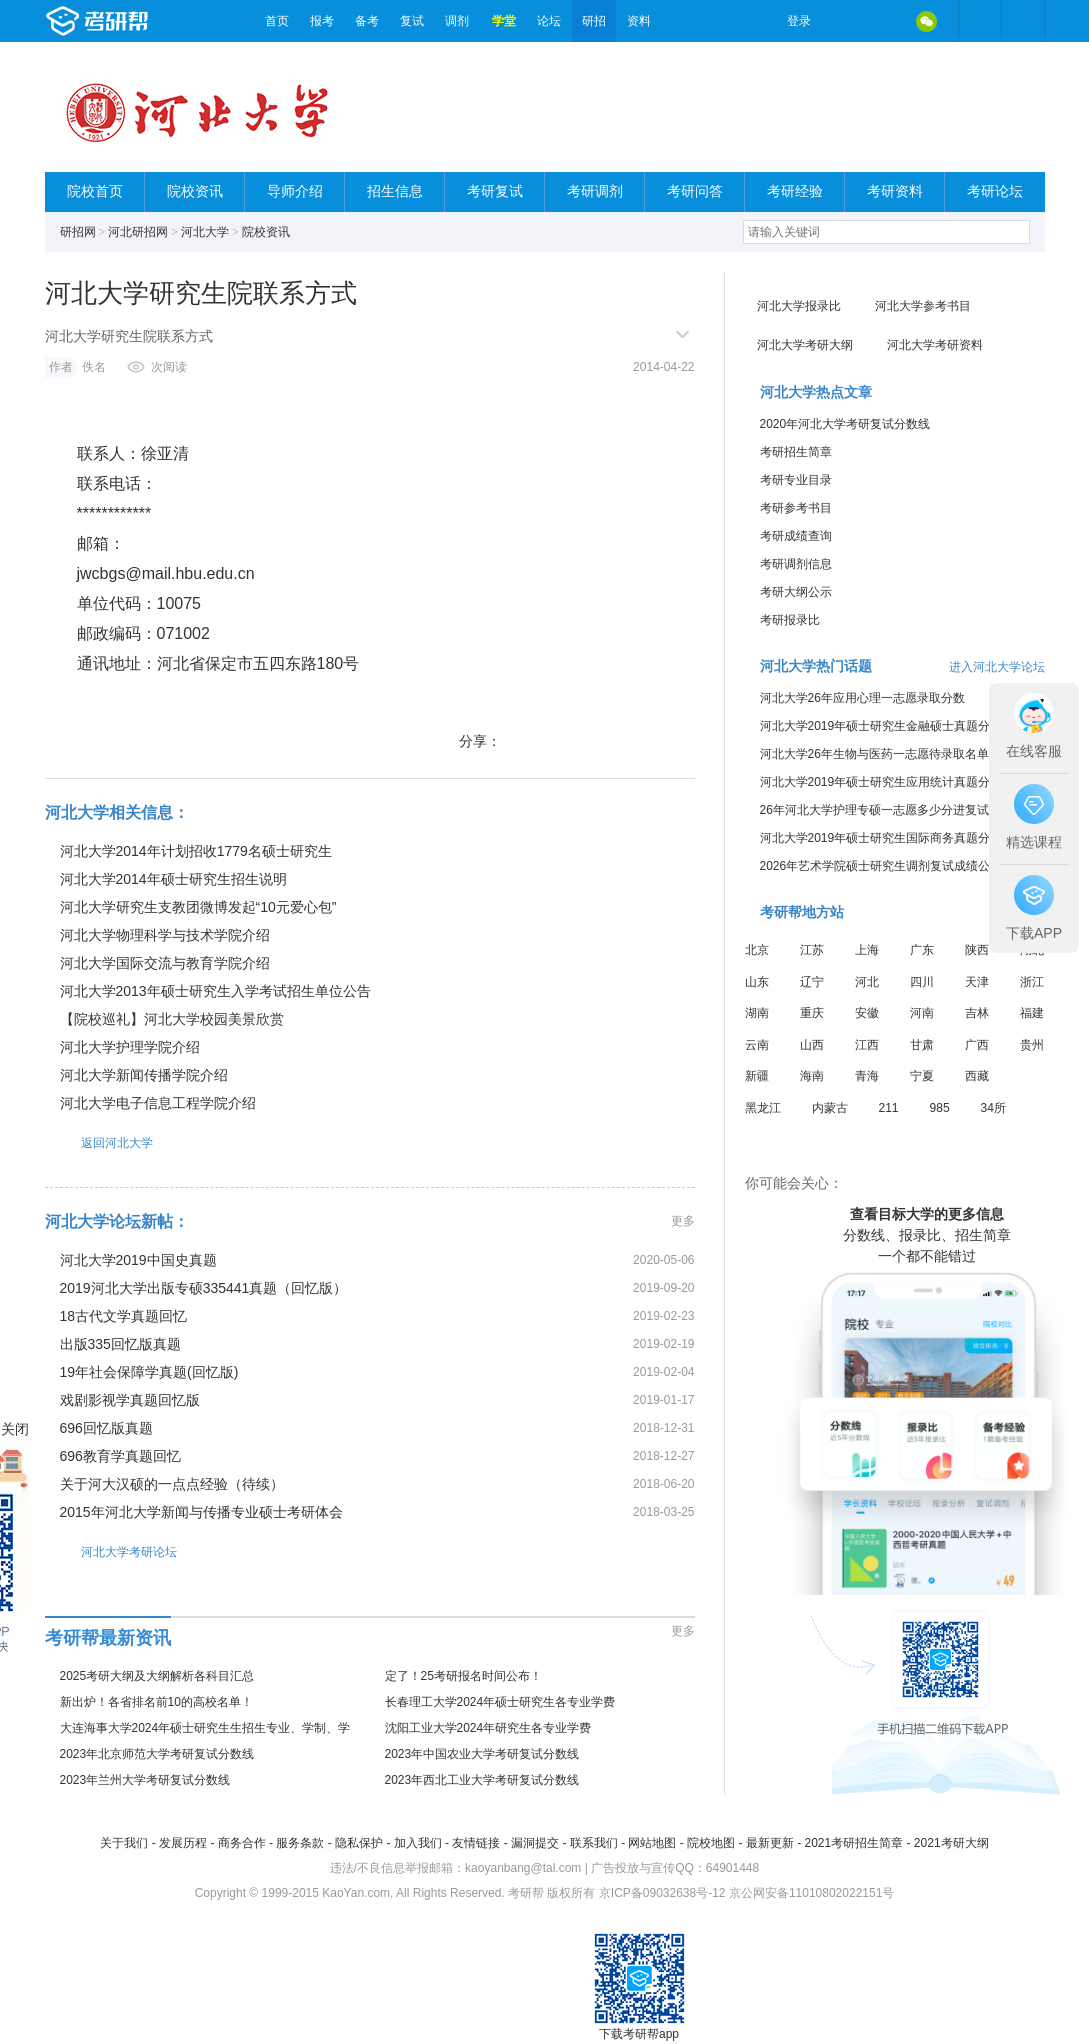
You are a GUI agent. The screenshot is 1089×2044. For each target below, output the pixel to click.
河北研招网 (138, 232)
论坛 (549, 21)
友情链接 (476, 1843)
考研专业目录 (796, 480)
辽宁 (812, 982)
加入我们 (418, 1843)
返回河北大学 (99, 1142)
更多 (683, 1221)
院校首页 (95, 191)
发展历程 (183, 1843)
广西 (977, 1045)
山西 (812, 1045)
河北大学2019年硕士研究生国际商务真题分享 (881, 838)
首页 (277, 21)
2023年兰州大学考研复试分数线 (145, 1780)
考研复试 (495, 191)
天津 (977, 982)
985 (940, 1108)
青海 (867, 1076)
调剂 (457, 21)
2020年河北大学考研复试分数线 (845, 424)
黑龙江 (763, 1108)
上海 (867, 950)
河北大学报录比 (799, 306)
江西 (867, 1045)
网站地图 (652, 1843)
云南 (757, 1045)
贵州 (1032, 1045)
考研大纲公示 (796, 592)
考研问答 (695, 191)
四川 (922, 982)
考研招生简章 (796, 452)
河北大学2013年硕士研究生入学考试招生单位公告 (215, 991)
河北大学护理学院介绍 (130, 1047)
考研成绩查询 (796, 536)
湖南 (757, 1013)
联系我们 (594, 1843)
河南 (922, 1013)
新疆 (757, 1076)
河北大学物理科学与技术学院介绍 (165, 935)
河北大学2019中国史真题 (138, 1260)
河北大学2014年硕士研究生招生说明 (173, 879)
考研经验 (795, 191)
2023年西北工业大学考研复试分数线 (482, 1780)
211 (889, 1108)
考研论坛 (995, 191)
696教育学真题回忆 (120, 1456)
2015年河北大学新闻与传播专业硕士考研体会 (201, 1512)
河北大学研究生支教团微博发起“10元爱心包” (198, 907)
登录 (799, 21)
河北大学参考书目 (923, 306)
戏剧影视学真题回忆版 (130, 1400)
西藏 (977, 1076)
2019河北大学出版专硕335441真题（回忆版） (204, 1288)
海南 (812, 1076)
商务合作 (242, 1843)
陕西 (977, 950)
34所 (993, 1108)
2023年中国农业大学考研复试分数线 (482, 1754)
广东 (922, 950)
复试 (412, 21)
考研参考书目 (796, 508)
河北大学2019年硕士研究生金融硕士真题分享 (881, 726)
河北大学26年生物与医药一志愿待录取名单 (874, 754)
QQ (885, 21)
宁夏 (922, 1076)
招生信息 (395, 191)
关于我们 (124, 1843)
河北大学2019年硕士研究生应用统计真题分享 (881, 782)
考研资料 (895, 191)
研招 (594, 21)
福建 (1032, 1013)
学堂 (504, 21)
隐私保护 (359, 1843)
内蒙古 (830, 1108)
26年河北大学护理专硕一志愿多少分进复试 (874, 810)
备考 (367, 21)
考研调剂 (595, 191)
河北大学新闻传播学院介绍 (144, 1075)
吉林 (977, 1013)
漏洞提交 (535, 1843)
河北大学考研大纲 (805, 345)
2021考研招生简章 (853, 1843)
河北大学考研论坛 (111, 1551)
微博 (843, 21)
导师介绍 (295, 191)
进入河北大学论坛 (997, 667)
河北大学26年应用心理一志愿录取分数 (862, 698)
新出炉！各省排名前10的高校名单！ (156, 1702)
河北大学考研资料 (935, 345)
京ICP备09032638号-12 (662, 1893)
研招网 (78, 232)
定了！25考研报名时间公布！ (463, 1676)
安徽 (867, 1013)
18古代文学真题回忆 (124, 1316)
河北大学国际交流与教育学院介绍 (165, 963)
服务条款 (300, 1843)
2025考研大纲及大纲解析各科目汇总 (157, 1676)
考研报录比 (790, 620)
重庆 (812, 1013)
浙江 (1032, 982)
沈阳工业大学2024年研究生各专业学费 (488, 1728)
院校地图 (711, 1843)
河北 (867, 982)
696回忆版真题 (106, 1428)
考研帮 (150, 21)
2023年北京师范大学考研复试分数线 (157, 1754)
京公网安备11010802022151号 (811, 1893)
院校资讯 (195, 191)
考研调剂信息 (796, 564)
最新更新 (770, 1843)
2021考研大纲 (951, 1843)
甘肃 (922, 1045)
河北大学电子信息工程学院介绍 (158, 1103)
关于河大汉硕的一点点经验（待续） (172, 1484)
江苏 (812, 950)
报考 (322, 21)
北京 (757, 950)
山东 (757, 982)
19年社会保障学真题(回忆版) (149, 1372)
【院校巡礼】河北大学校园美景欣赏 (172, 1019)
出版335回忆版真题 (120, 1344)
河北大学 (205, 232)
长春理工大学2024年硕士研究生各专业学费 (500, 1702)
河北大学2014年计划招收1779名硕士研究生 (196, 851)
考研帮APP (1023, 21)
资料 (639, 21)
